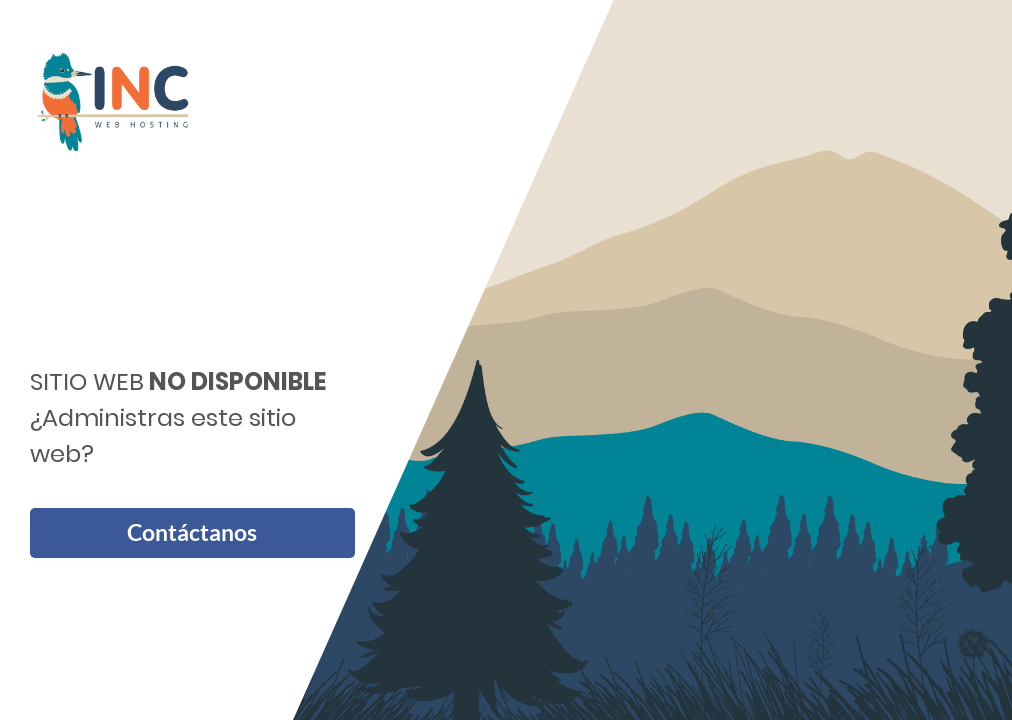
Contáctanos (192, 532)
